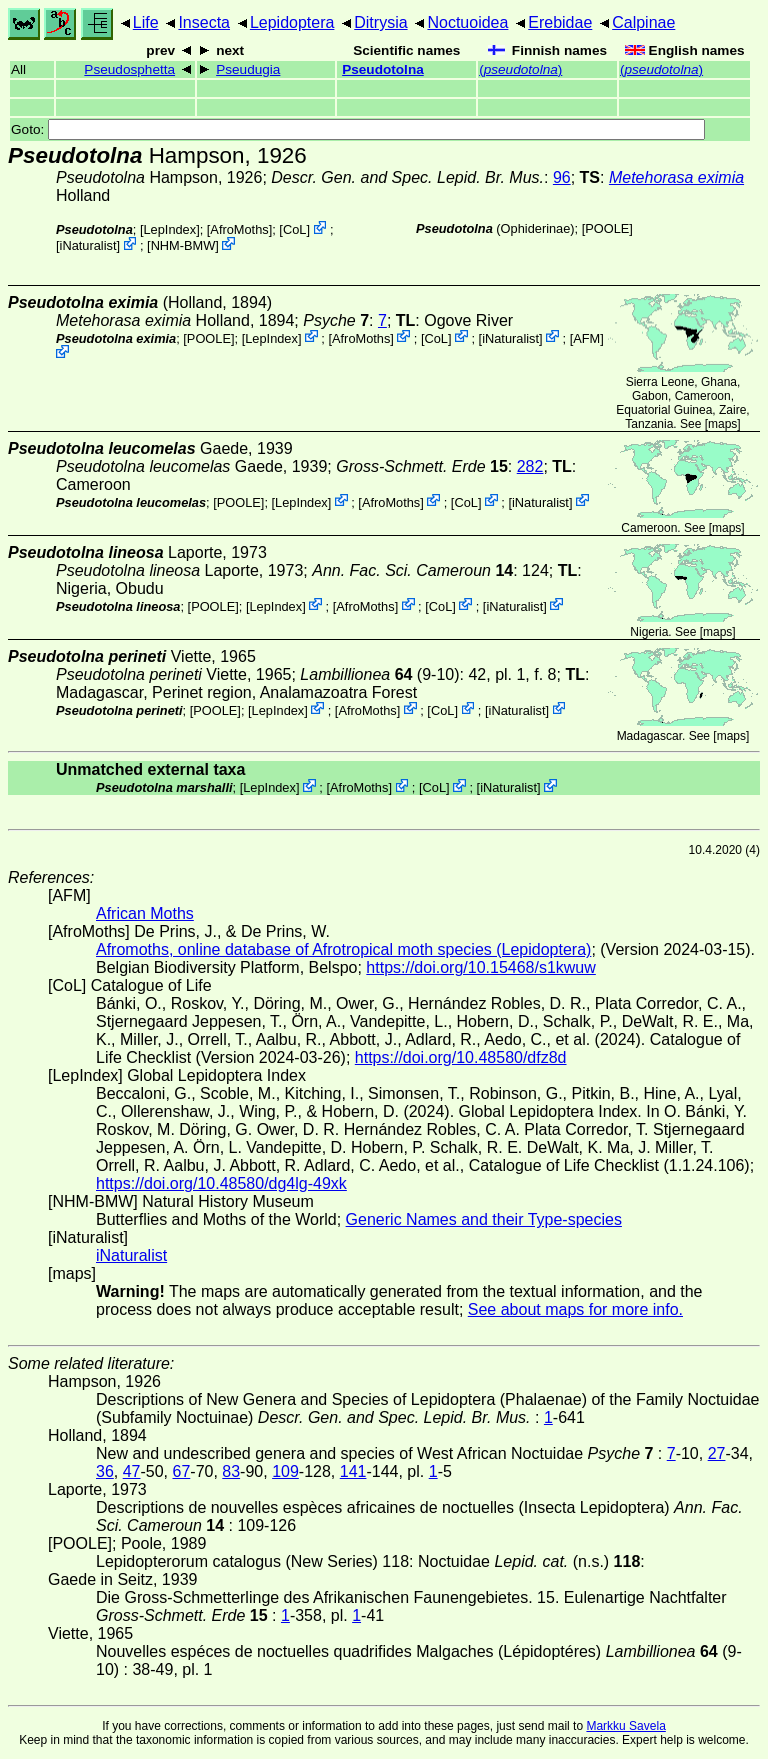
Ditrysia (380, 22)
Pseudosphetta (129, 69)
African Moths (145, 913)
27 (717, 1453)
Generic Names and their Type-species (484, 1219)
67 (182, 1471)
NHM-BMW (183, 245)
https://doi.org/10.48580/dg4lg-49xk (221, 1183)
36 (105, 1471)
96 (562, 177)
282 (530, 466)
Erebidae (560, 22)
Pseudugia (248, 69)
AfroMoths (239, 229)
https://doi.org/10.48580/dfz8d (461, 1057)
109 (285, 1471)
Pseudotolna (383, 69)
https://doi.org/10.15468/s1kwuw (480, 967)
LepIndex (169, 229)
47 (132, 1471)
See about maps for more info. (575, 1309)
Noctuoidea (467, 22)
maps (722, 424)
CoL (294, 229)
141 (353, 1471)
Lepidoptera (292, 22)
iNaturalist (88, 245)
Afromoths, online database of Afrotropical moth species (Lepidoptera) (343, 949)
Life (146, 22)
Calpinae (643, 22)
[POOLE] (607, 228)
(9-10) (379, 674)
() (520, 69)
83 (231, 1471)
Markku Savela (625, 1726)
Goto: (358, 129)
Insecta (204, 22)
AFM (586, 337)
